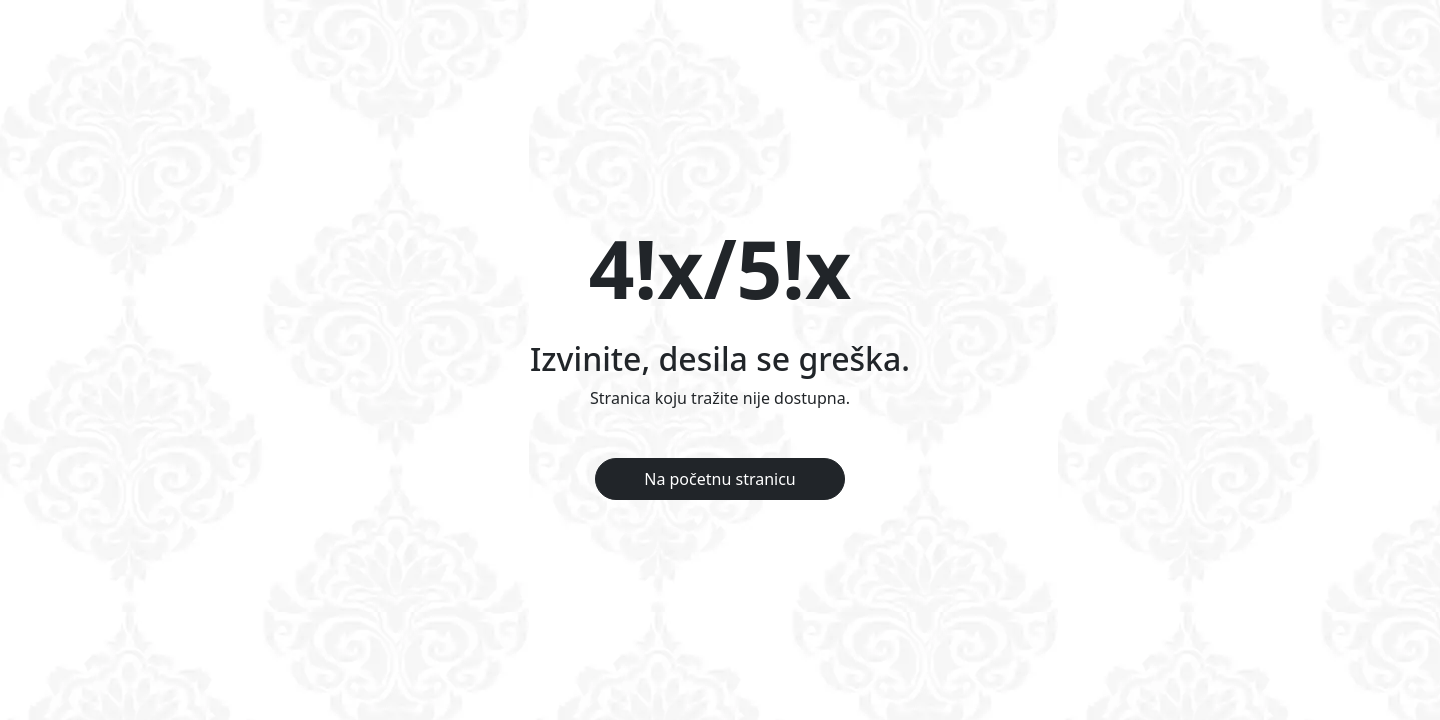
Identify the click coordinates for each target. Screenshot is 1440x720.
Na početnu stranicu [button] (720, 479)
